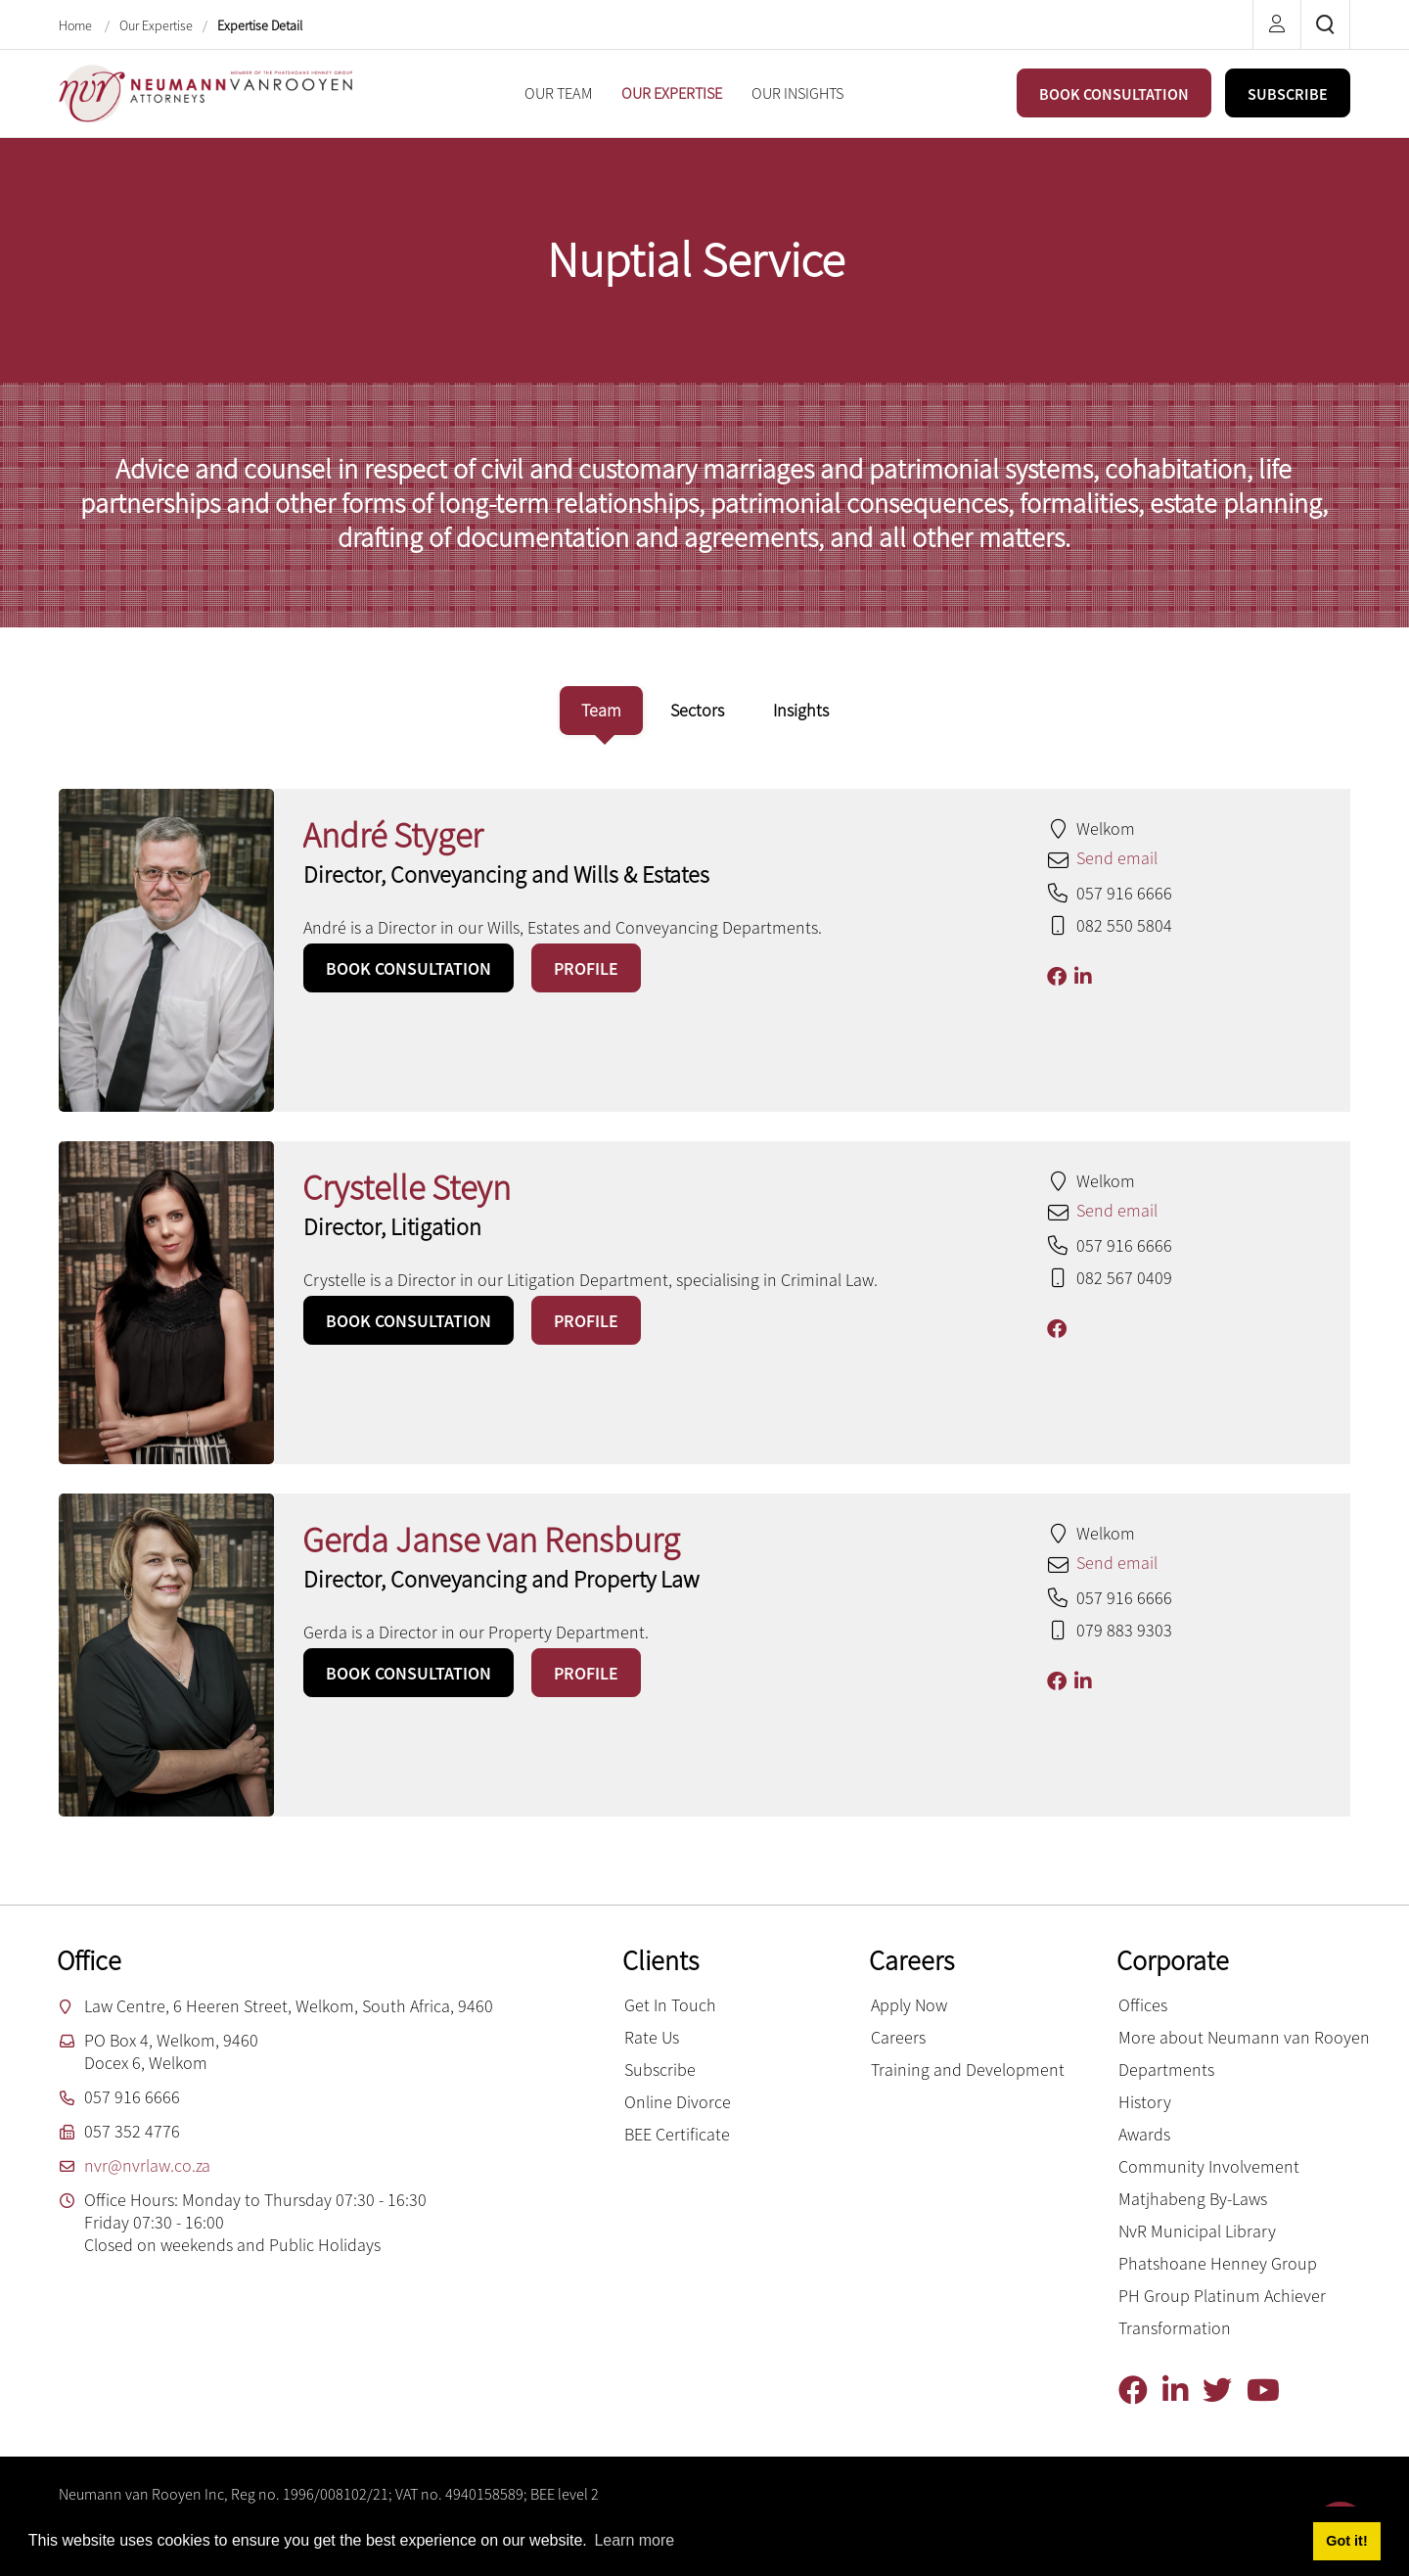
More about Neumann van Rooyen (1244, 2037)
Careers (898, 2037)
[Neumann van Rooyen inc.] (205, 91)
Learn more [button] (634, 2540)
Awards (1144, 2134)
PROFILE (586, 968)
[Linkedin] (1182, 2391)
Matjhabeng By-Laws (1192, 2198)
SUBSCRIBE (1288, 94)
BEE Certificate (677, 2134)
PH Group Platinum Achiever (1222, 2295)
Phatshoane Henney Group (1217, 2263)
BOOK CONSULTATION (1114, 94)
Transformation (1174, 2328)
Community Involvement (1208, 2166)
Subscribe (660, 2069)
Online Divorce (677, 2102)
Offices (1142, 2005)
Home (77, 25)
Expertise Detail (259, 25)
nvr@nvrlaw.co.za (147, 2165)
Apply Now (909, 2005)
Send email (1117, 858)
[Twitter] (1225, 2391)
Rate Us (651, 2037)
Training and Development (968, 2069)
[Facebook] (1140, 2391)
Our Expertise (156, 25)
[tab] (601, 710)
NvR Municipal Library (1197, 2231)
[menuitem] (558, 93)
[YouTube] (1271, 2391)
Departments (1166, 2069)
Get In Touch (670, 2005)
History (1144, 2102)
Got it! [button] (1346, 2541)
